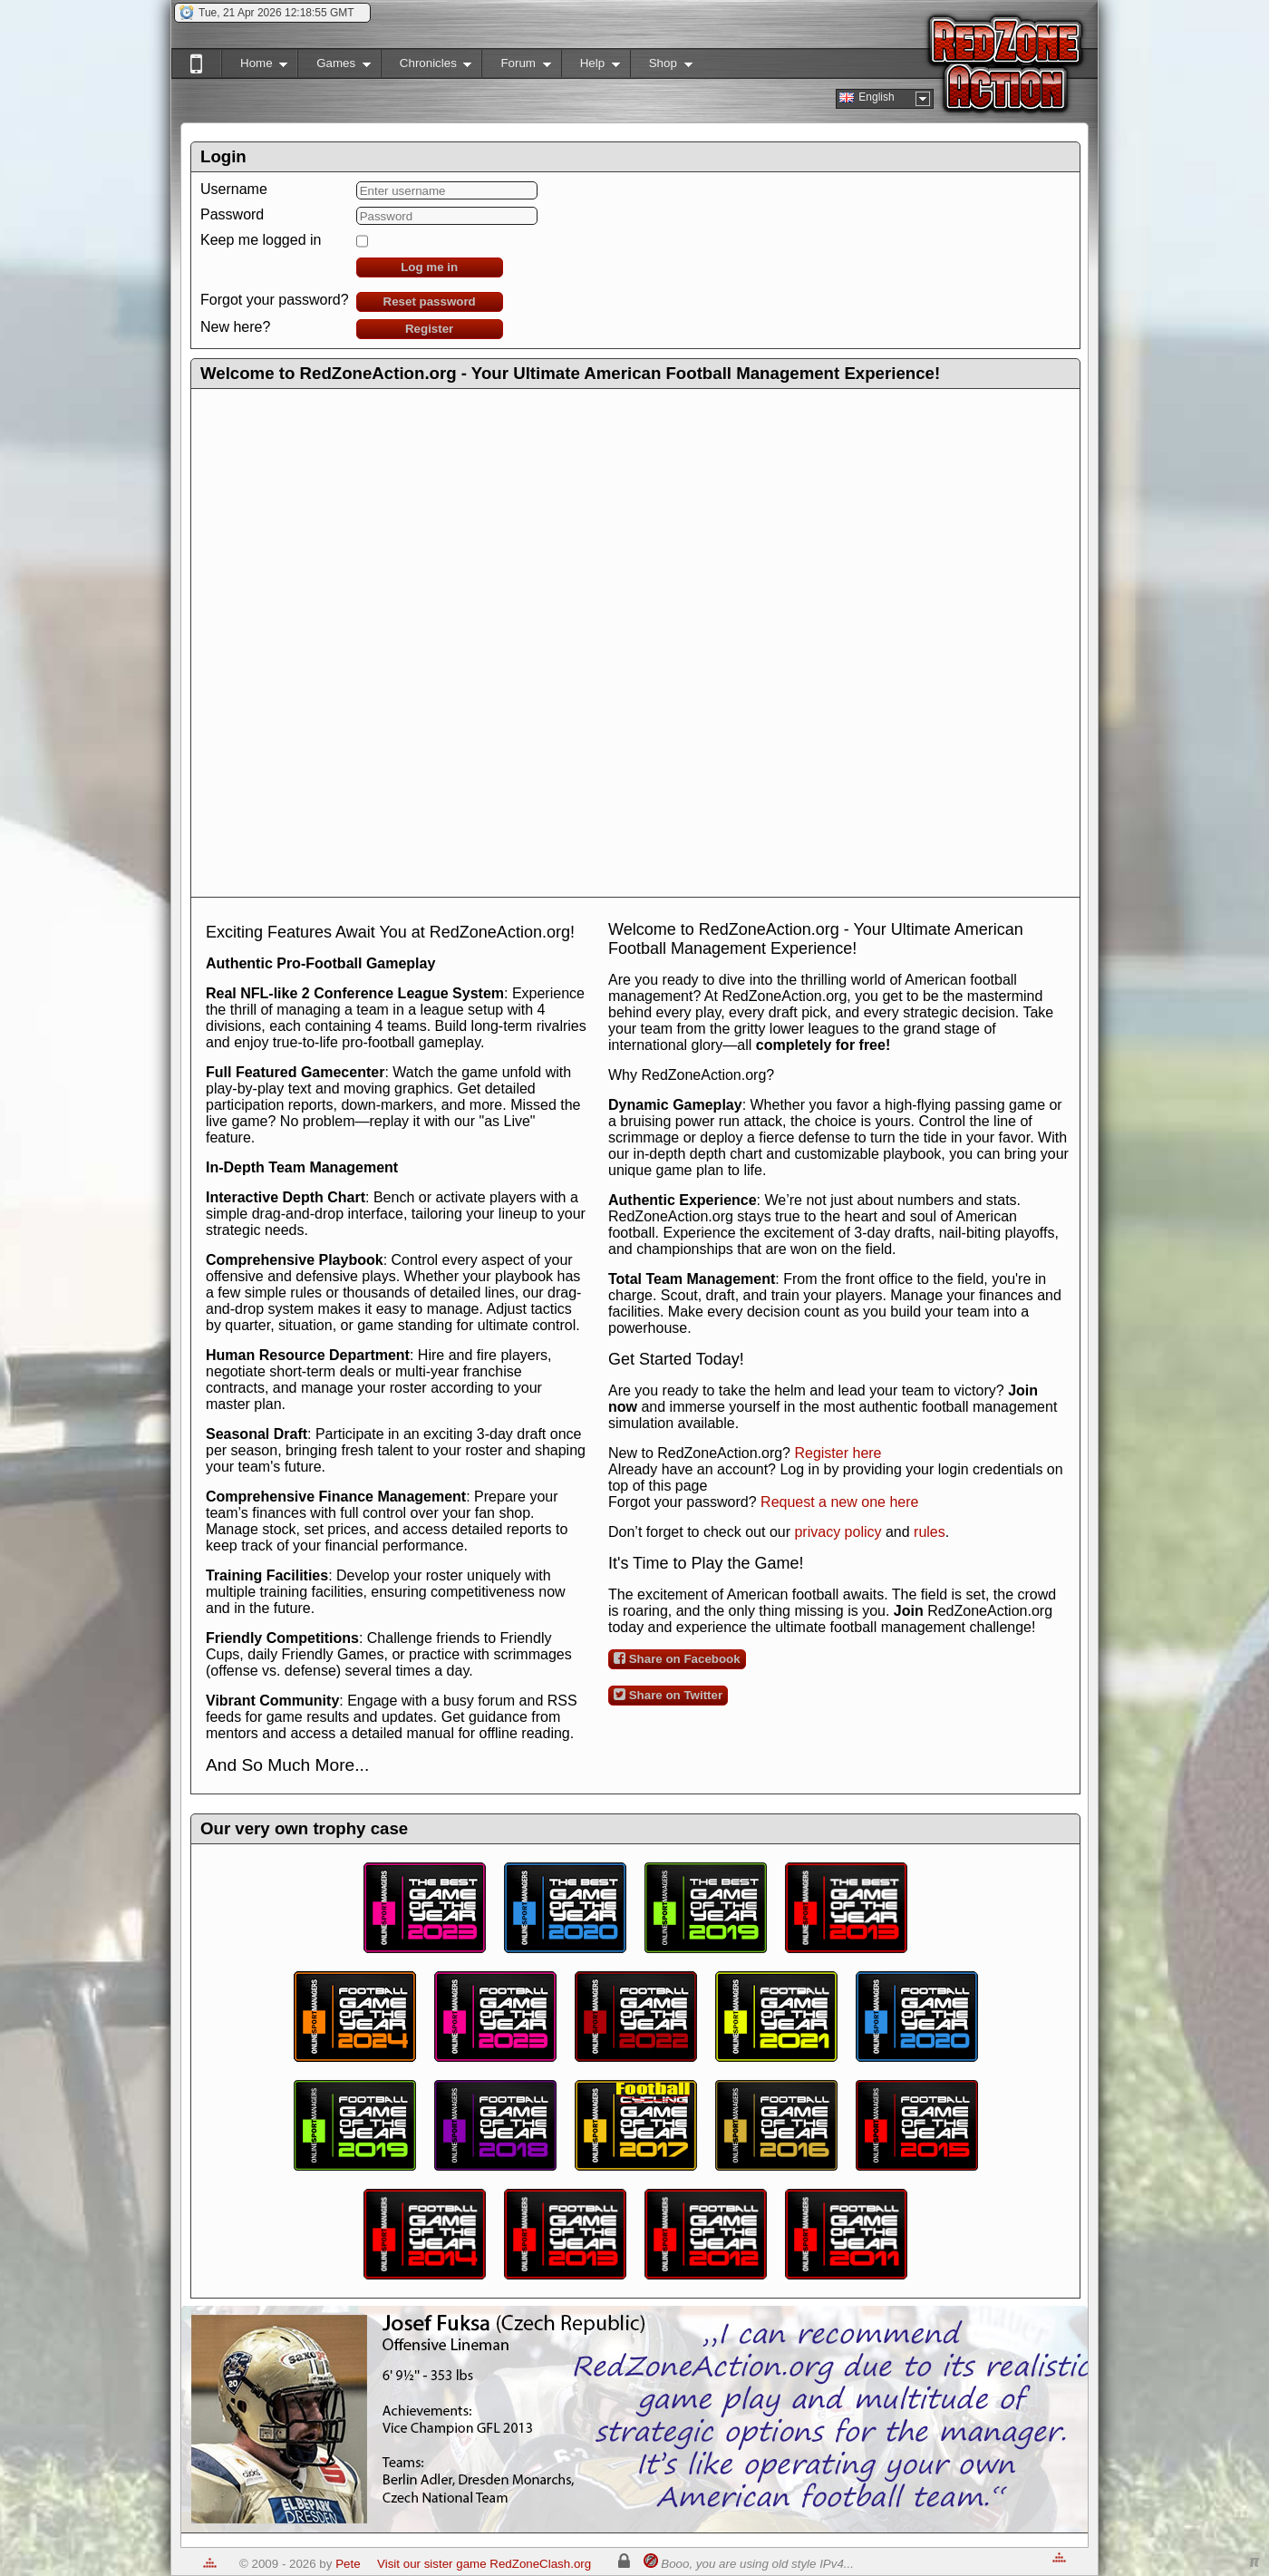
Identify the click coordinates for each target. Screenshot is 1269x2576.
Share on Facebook (677, 1658)
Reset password (429, 301)
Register (429, 328)
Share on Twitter (668, 1694)
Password (232, 214)
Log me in (429, 267)
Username (233, 189)
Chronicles (426, 66)
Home (254, 66)
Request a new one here (839, 1502)
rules (929, 1532)
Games (334, 66)
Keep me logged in (260, 240)
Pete (347, 2564)
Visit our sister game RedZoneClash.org (484, 2564)
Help (590, 66)
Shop (661, 66)
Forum (515, 66)
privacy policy (837, 1532)
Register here (837, 1453)
